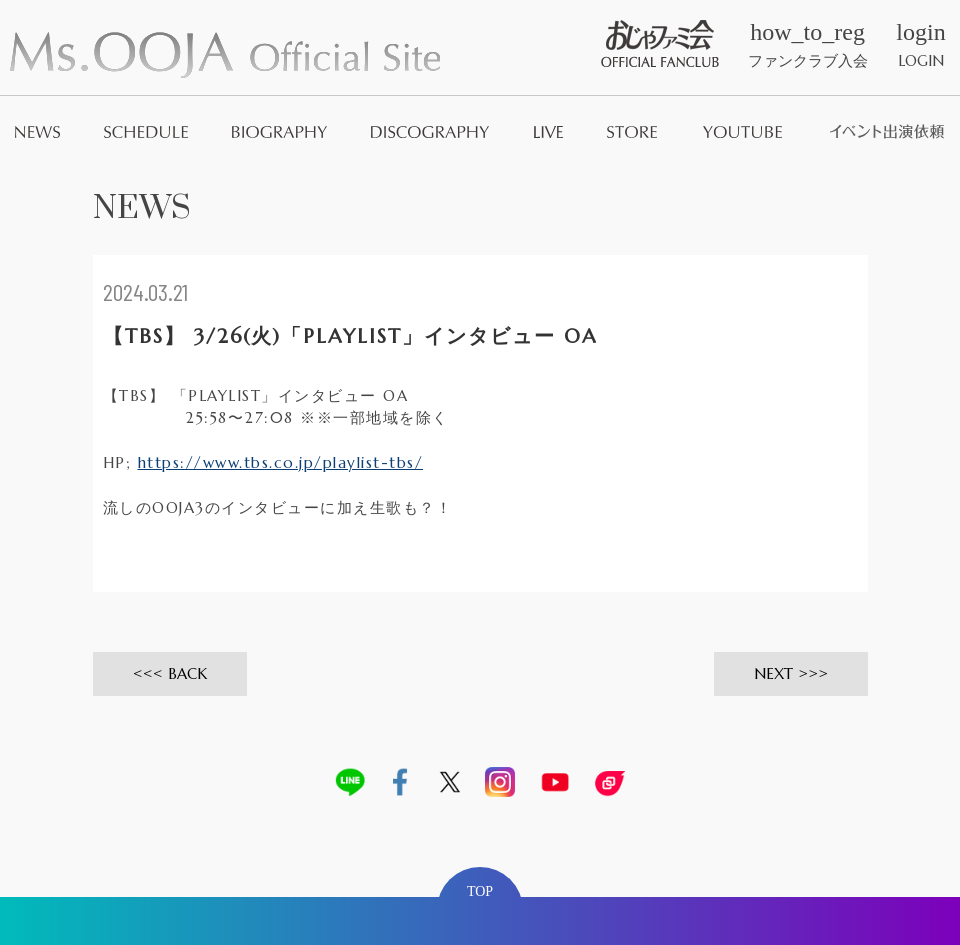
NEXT (773, 673)
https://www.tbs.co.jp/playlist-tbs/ (281, 462)
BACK (187, 673)
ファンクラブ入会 (808, 45)
